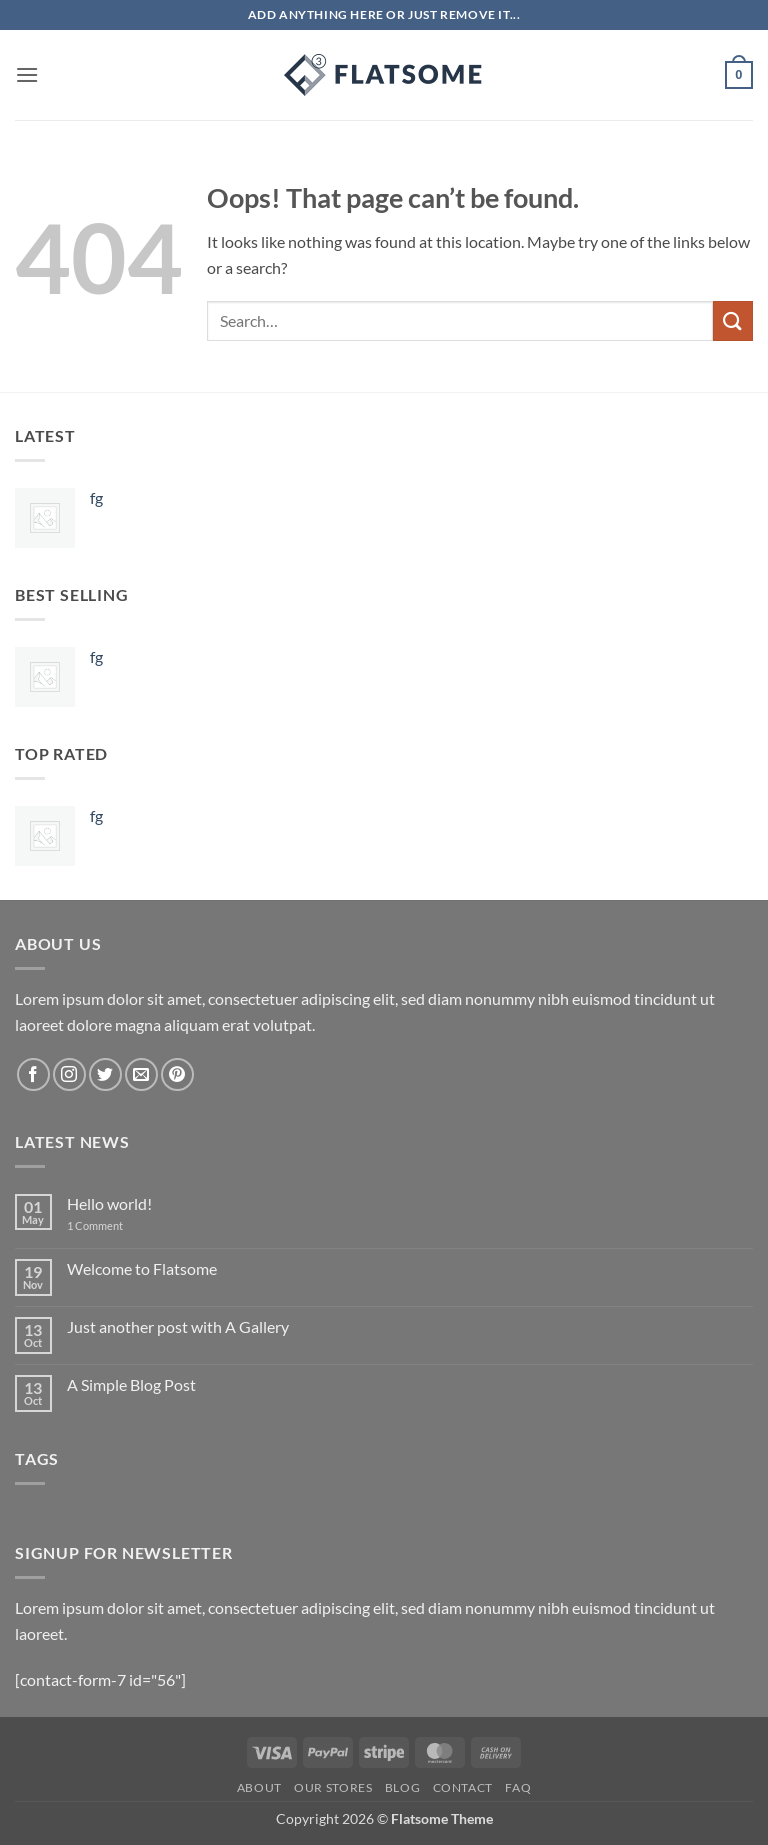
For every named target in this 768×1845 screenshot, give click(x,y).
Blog (402, 1787)
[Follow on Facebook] (33, 1074)
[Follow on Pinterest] (177, 1074)
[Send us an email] (141, 1074)
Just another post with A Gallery (178, 1326)
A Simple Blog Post (131, 1384)
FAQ (518, 1787)
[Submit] (733, 320)
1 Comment (110, 1225)
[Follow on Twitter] (105, 1074)
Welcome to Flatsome (142, 1268)
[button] (27, 74)
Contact (463, 1787)
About (259, 1787)
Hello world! (109, 1203)
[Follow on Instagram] (69, 1074)
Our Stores (333, 1787)
